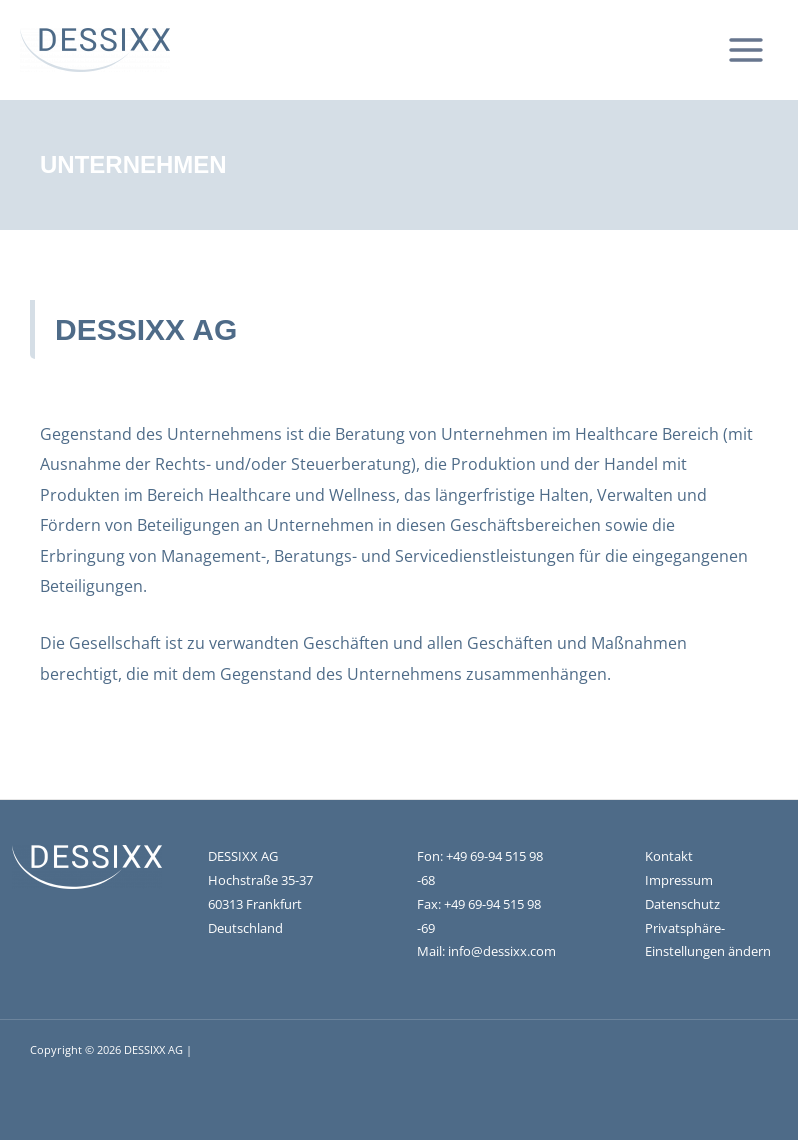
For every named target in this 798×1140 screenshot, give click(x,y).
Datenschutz (682, 904)
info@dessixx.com (502, 951)
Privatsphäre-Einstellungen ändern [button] (708, 940)
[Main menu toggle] (745, 50)
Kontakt (669, 856)
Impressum (679, 880)
